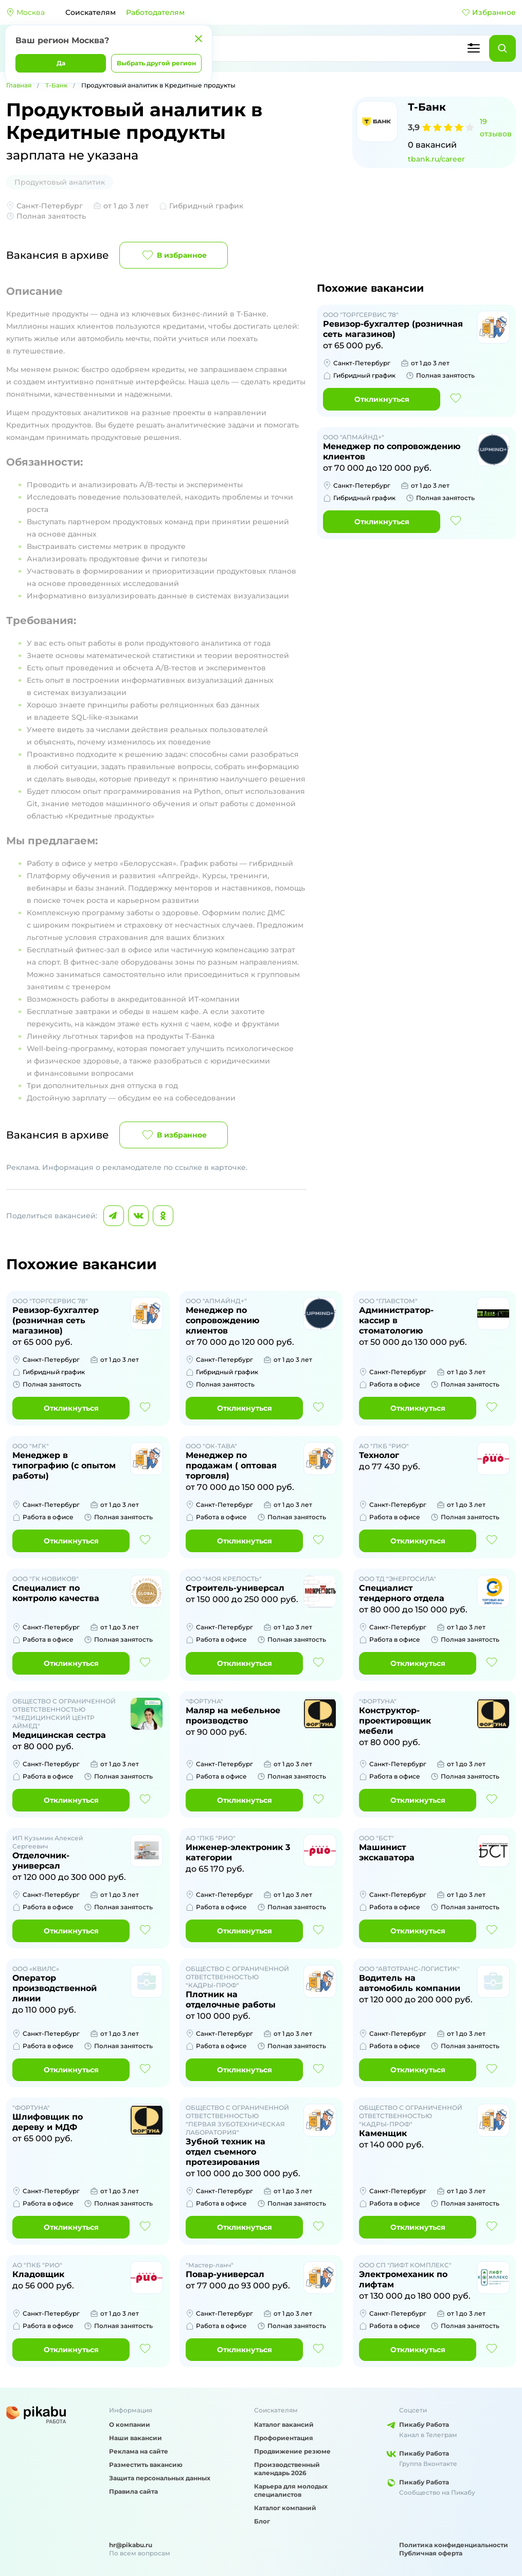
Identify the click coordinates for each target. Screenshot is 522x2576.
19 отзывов (496, 127)
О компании (129, 2424)
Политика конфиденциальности (453, 2545)
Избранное (489, 12)
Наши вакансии (135, 2438)
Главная (18, 85)
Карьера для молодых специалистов (291, 2490)
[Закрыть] (198, 38)
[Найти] (502, 48)
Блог (262, 2521)
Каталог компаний (285, 2508)
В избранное (173, 255)
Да (61, 63)
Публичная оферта (430, 2553)
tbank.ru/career (436, 159)
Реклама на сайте (138, 2451)
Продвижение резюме (292, 2451)
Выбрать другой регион (156, 63)
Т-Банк (56, 85)
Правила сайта (133, 2491)
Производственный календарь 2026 (287, 2469)
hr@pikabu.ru (130, 2545)
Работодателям (155, 12)
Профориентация (283, 2438)
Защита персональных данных (159, 2478)
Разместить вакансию (146, 2464)
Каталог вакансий (284, 2424)
